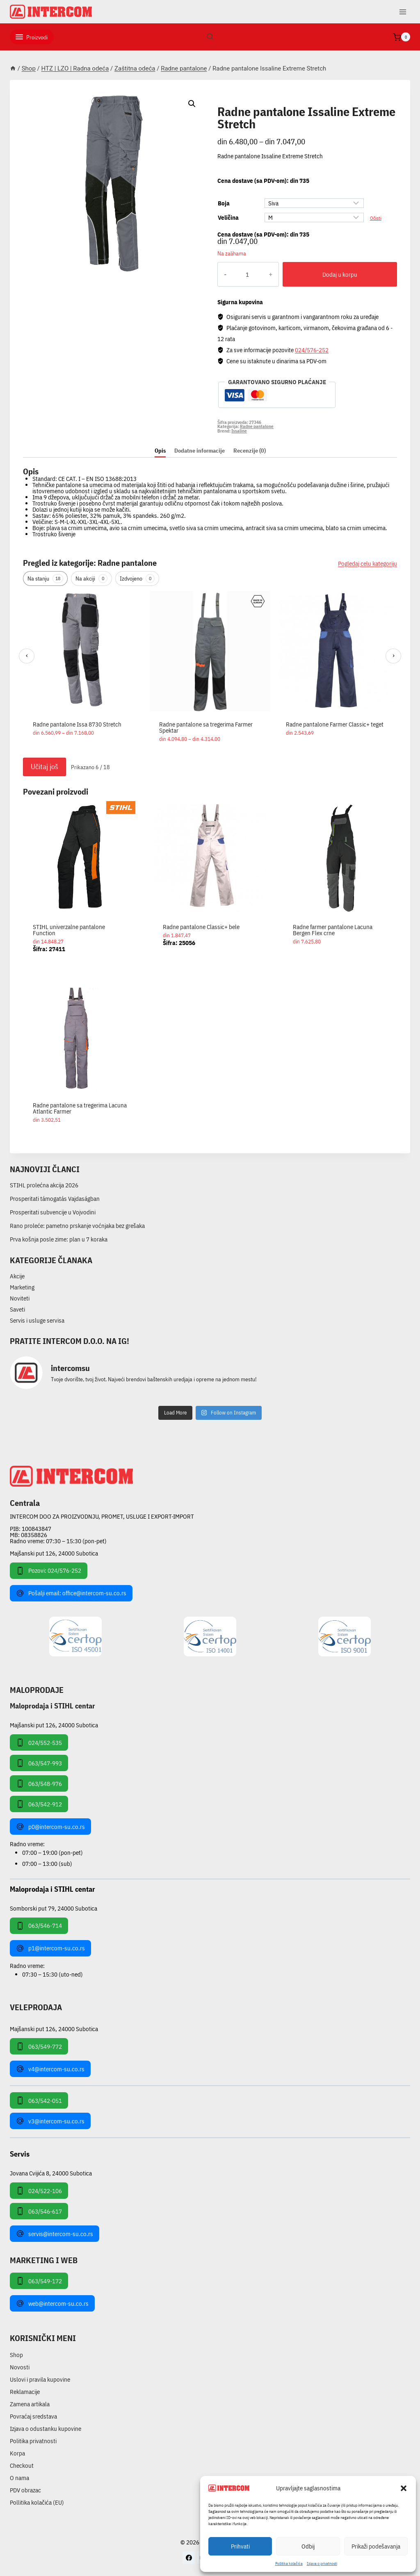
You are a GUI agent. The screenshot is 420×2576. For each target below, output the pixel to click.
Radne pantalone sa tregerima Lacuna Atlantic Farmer (80, 1108)
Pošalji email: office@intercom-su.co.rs (71, 1593)
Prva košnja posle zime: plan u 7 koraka (58, 1239)
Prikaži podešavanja (376, 2546)
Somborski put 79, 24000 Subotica (53, 1907)
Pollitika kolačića (289, 2563)
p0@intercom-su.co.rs (50, 1826)
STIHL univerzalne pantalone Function (69, 930)
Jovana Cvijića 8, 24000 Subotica (51, 2172)
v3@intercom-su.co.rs (50, 2121)
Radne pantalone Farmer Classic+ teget (334, 724)
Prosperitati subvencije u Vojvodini (53, 1212)
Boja (224, 203)
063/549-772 (39, 2046)
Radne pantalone (249, 102)
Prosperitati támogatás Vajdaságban (55, 1199)
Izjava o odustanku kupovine (45, 2429)
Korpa (17, 2453)
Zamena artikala (30, 2404)
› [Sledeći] (394, 655)
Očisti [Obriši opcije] (375, 217)
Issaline (239, 430)
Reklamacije (25, 2392)
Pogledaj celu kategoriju (367, 563)
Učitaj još (44, 766)
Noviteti (20, 1298)
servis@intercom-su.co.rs (54, 2234)
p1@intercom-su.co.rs (50, 1948)
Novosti (20, 2367)
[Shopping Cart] (401, 36)
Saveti (17, 1309)
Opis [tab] (160, 450)
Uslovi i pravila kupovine (40, 2379)
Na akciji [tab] (91, 578)
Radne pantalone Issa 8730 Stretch (77, 724)
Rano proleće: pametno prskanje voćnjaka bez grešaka (77, 1226)
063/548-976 (39, 1783)
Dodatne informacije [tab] (199, 450)
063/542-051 (39, 2100)
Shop (16, 2355)
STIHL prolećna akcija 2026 (44, 1185)
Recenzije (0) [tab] (249, 450)
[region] (210, 672)
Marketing (22, 1287)
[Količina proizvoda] (239, 274)
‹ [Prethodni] (27, 655)
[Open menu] (402, 11)
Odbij (308, 2546)
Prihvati (240, 2546)
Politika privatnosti (33, 2441)
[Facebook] (189, 2557)
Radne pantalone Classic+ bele (201, 927)
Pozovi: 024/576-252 (48, 1571)
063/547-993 (39, 1763)
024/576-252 (312, 350)
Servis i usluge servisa (37, 1320)
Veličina (228, 217)
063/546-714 (39, 1926)
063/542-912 (39, 1804)
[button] (403, 2488)
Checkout (22, 2465)
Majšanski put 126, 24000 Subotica (54, 1553)
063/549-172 (39, 2281)
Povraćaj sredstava (33, 2416)
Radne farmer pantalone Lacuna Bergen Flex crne (332, 930)
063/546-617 (39, 2211)
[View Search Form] (210, 37)
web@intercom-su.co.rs (52, 2303)
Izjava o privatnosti (322, 2563)
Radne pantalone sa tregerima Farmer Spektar (206, 727)
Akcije (17, 1276)
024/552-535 (39, 1742)
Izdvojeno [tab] (137, 578)
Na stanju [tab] (45, 578)
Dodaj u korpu (331, 274)
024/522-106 (39, 2191)
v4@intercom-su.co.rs (50, 2069)
